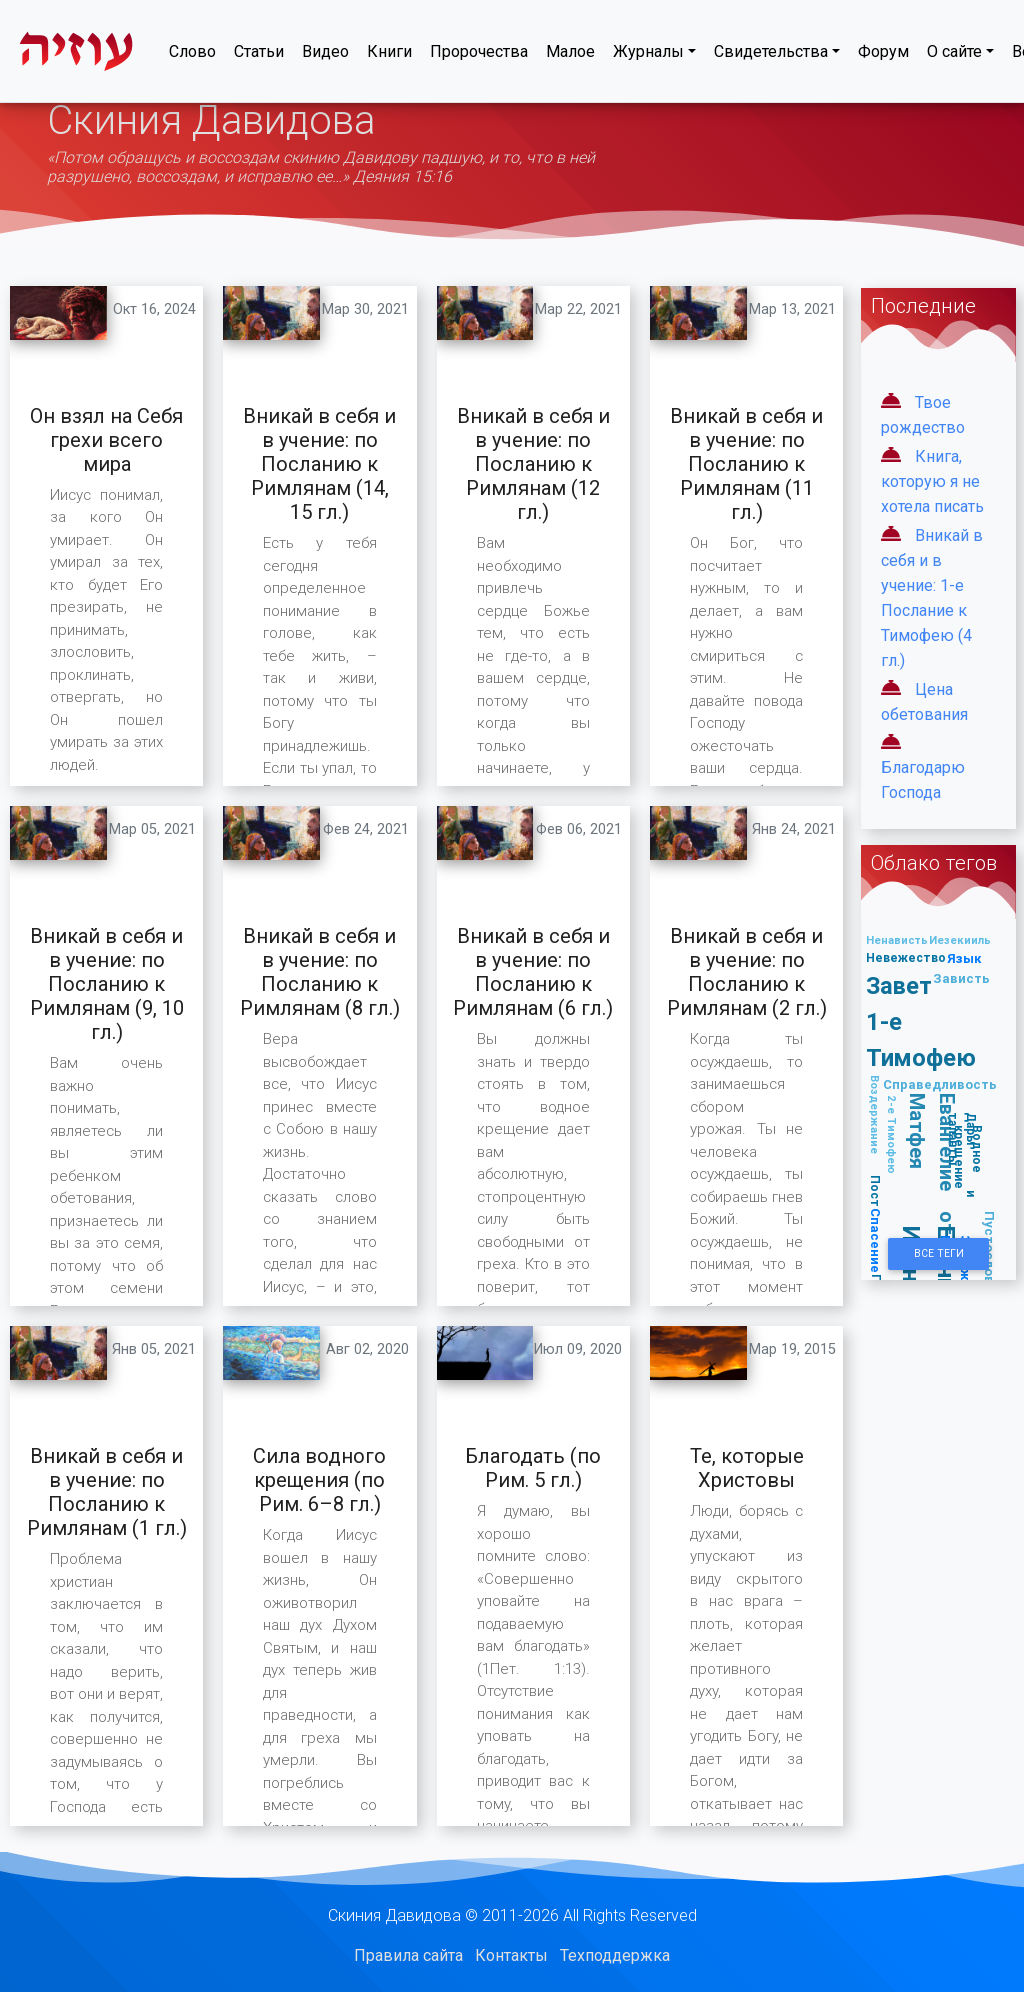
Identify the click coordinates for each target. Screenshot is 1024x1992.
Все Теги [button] (939, 1253)
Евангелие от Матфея (933, 1164)
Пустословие (989, 1255)
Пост (875, 1191)
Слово (192, 55)
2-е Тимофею (892, 1134)
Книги (389, 55)
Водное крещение (968, 1157)
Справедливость (940, 1084)
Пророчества (479, 55)
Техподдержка (615, 1955)
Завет (899, 985)
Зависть (961, 978)
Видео (325, 55)
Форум (883, 55)
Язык (964, 958)
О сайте (954, 55)
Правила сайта (408, 1955)
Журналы (648, 55)
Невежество (906, 957)
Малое (570, 55)
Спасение (875, 1240)
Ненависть (897, 940)
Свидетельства (771, 55)
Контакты (511, 1955)
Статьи (259, 55)
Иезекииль (960, 940)
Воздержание (875, 1114)
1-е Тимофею (921, 1039)
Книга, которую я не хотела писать (932, 481)
